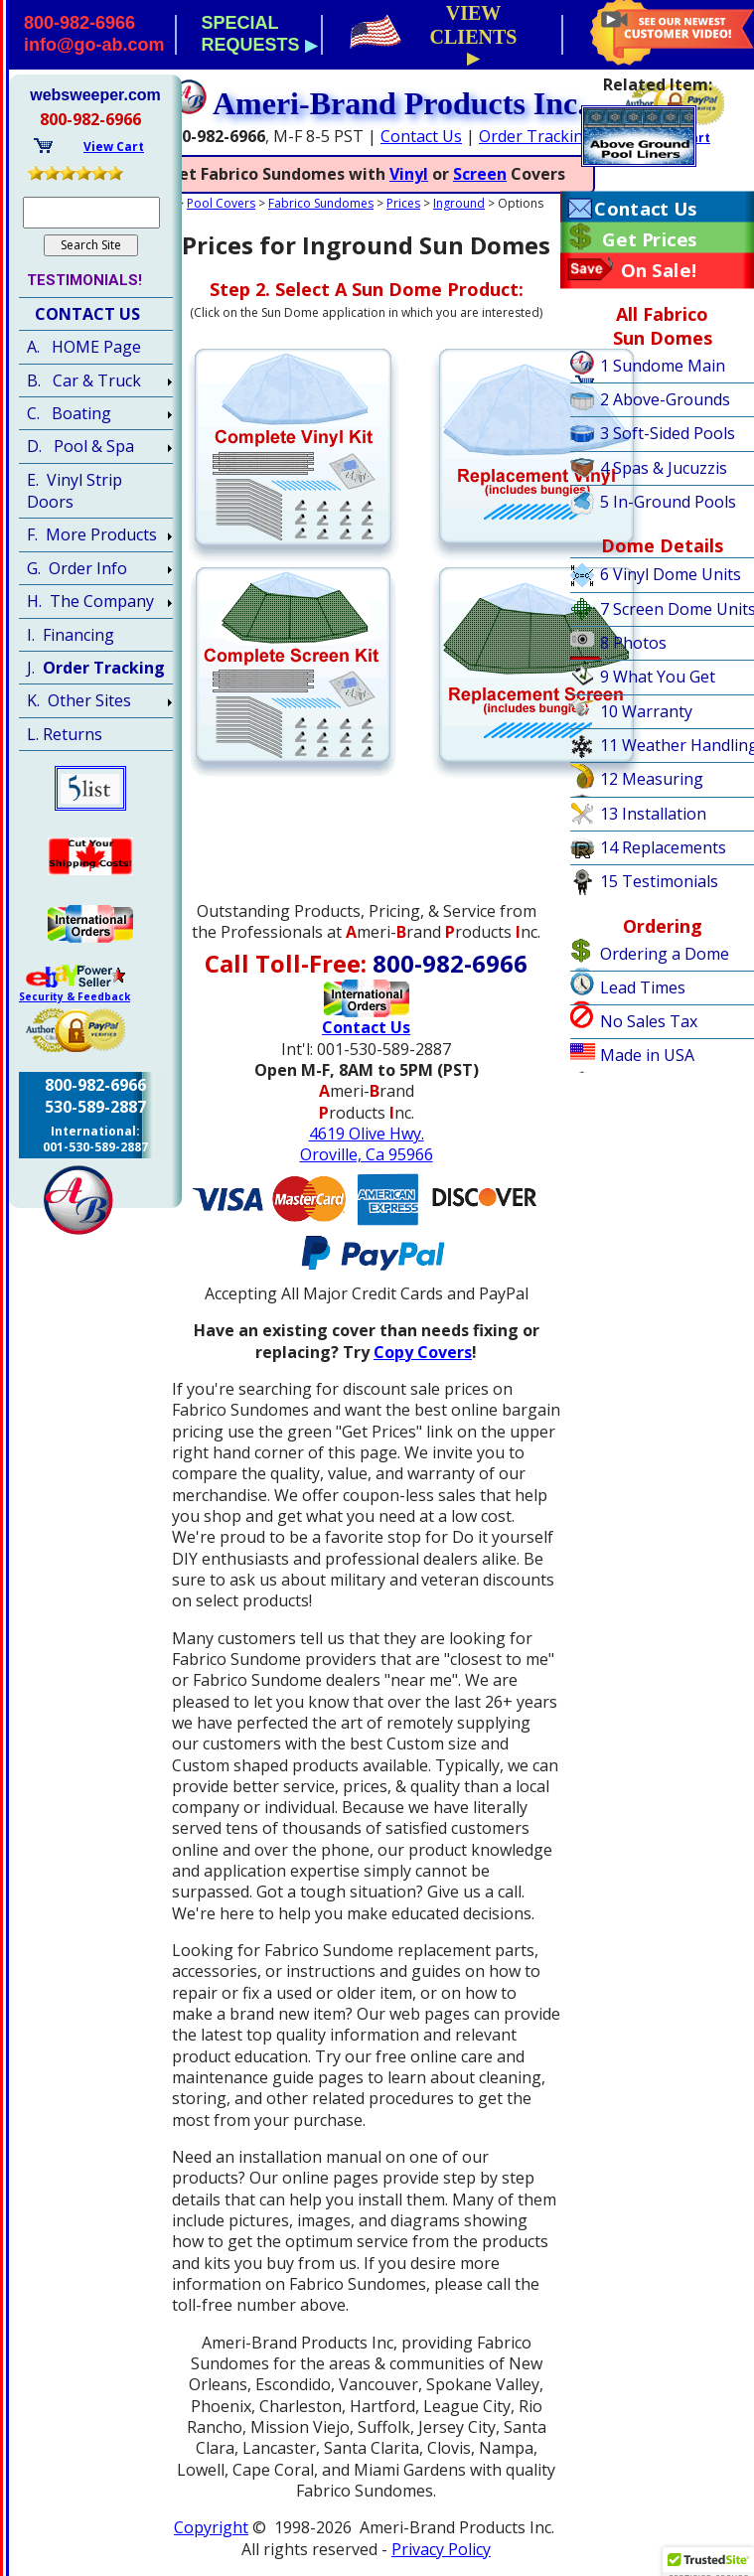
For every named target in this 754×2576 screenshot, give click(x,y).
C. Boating (69, 413)
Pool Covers (221, 203)
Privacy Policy (441, 2549)
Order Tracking (536, 136)
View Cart (113, 146)
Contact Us (421, 136)
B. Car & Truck (84, 380)
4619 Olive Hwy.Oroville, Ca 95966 (366, 1144)
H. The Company (90, 601)
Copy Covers (423, 1352)
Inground (459, 203)
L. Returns (64, 734)
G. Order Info (77, 568)
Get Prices (649, 239)
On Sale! (659, 270)
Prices (403, 203)
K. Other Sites (79, 700)
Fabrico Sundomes (321, 203)
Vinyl (408, 174)
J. (96, 668)
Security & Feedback (74, 996)
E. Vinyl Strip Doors (74, 491)
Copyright (211, 2527)
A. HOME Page (84, 347)
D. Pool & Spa (80, 446)
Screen (480, 174)
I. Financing (70, 635)
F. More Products (92, 534)
